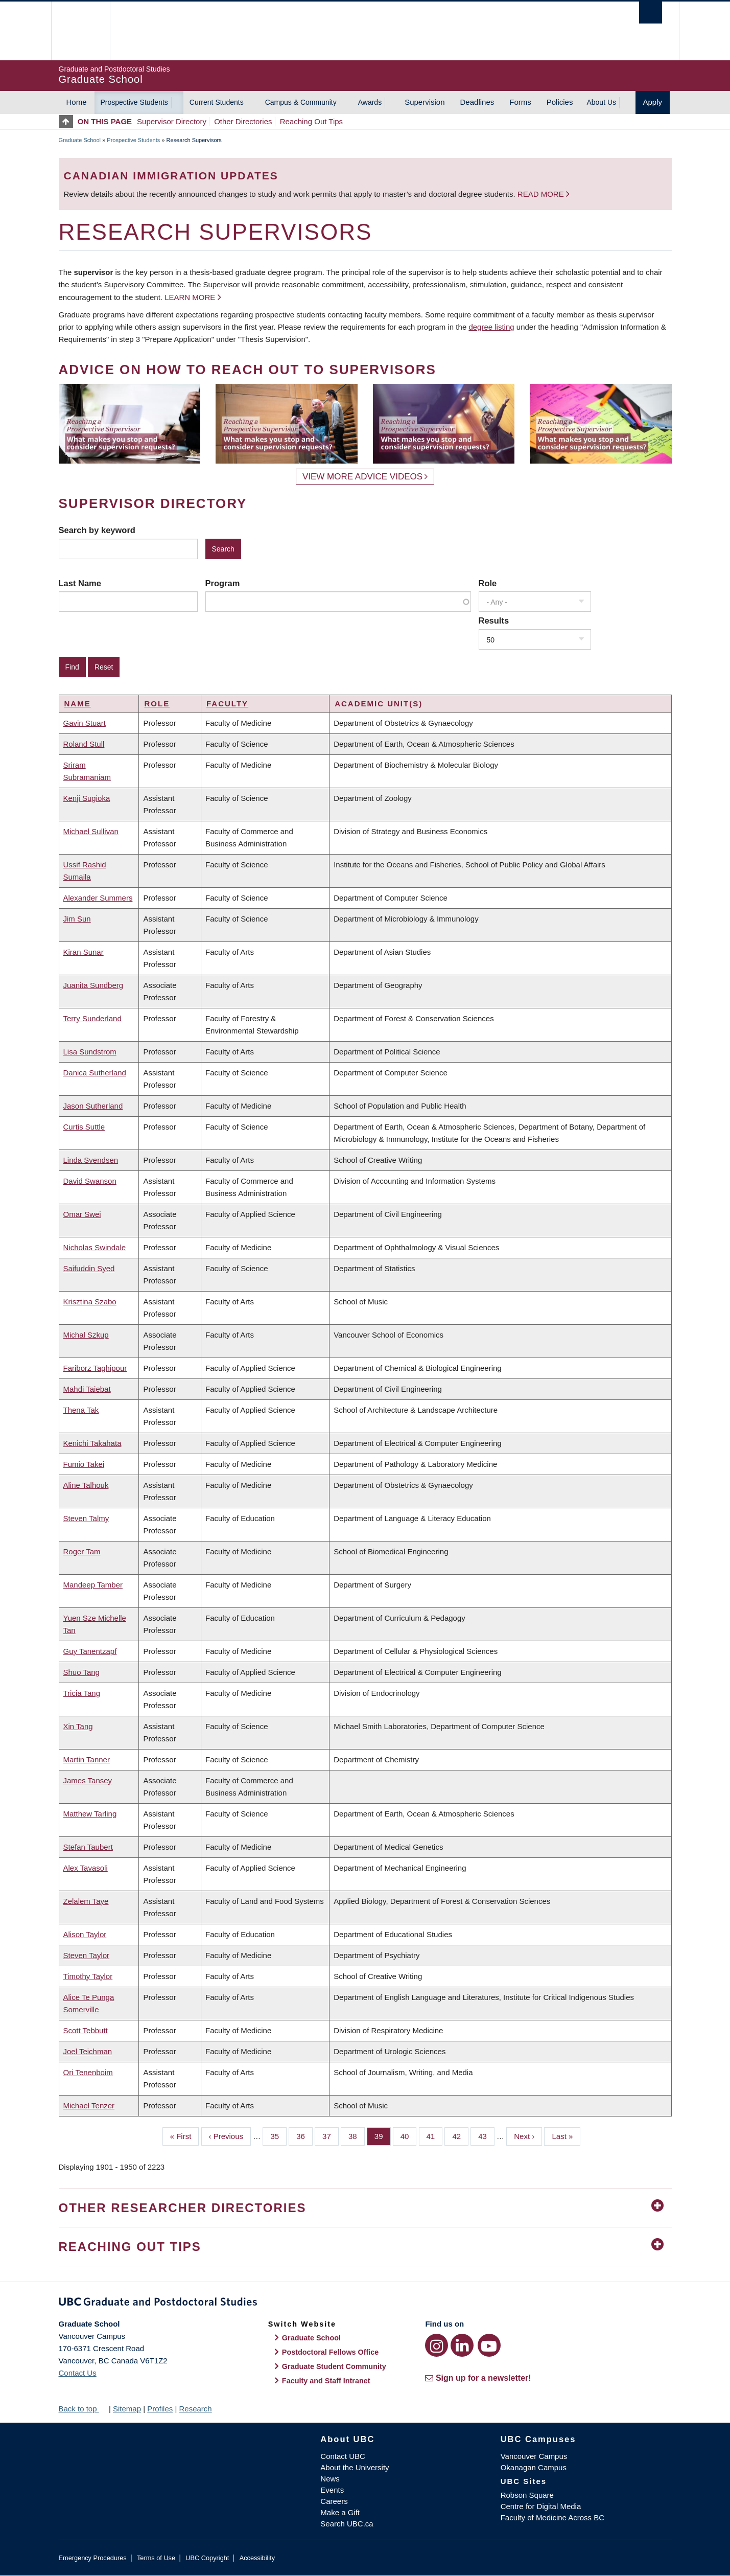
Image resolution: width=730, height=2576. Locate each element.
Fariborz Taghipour (95, 1368)
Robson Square (527, 2495)
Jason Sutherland (93, 1105)
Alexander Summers (98, 897)
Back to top (83, 2408)
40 (409, 2135)
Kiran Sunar (83, 952)
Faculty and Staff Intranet (326, 2381)
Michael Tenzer (89, 2105)
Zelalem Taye (86, 1901)
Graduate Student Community (334, 2366)
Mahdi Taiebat (87, 1389)
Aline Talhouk (86, 1485)
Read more (541, 194)
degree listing (491, 327)
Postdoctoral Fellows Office (330, 2352)
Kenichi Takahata (92, 1443)
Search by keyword (97, 530)
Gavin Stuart (84, 723)
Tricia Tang (82, 1693)
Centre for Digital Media (541, 2506)
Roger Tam (82, 1551)
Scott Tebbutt (85, 2030)
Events (332, 2490)
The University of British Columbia (80, 31)
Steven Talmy (86, 1518)
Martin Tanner (86, 1759)
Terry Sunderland (92, 1018)
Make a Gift (340, 2512)
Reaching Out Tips (311, 121)
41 (435, 2135)
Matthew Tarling (90, 1813)
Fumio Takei (84, 1464)
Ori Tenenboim (88, 2072)
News (330, 2478)
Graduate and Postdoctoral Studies (365, 2303)
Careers (333, 2501)
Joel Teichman (87, 2051)
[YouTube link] (489, 2345)
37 (330, 2135)
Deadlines (477, 102)
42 (460, 2135)
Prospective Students (134, 102)
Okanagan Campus (534, 2467)
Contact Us (78, 2372)
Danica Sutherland (94, 1072)
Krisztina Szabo (89, 1301)
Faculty (227, 703)
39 (382, 2135)
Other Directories (243, 121)
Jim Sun (77, 918)
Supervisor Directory (171, 121)
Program (222, 583)
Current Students (217, 102)
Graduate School (80, 140)
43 (486, 2135)
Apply (653, 102)
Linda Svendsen (91, 1160)
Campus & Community (301, 102)
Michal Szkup (86, 1334)
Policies (560, 102)
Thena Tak (81, 1410)
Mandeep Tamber (93, 1584)
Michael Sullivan (91, 831)
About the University (354, 2467)
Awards (370, 102)
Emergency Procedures (93, 2558)
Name (77, 703)
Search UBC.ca (346, 2523)
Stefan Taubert (88, 1847)
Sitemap (127, 2408)
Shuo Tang (81, 1672)
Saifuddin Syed (89, 1268)
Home (76, 102)
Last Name (80, 583)
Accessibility (257, 2558)
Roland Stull (84, 744)
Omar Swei (82, 1214)
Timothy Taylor (88, 1976)
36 (304, 2135)
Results (494, 620)
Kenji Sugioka (86, 798)
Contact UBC (342, 2456)
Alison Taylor (85, 1934)
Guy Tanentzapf (90, 1651)
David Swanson (89, 1181)
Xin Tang (78, 1726)
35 (278, 2135)
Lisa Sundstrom (89, 1051)
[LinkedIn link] (462, 2345)
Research (195, 2408)
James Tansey (87, 1780)
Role (488, 583)
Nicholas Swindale (94, 1247)
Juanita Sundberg (93, 985)
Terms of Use (156, 2558)
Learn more (189, 297)
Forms (520, 102)
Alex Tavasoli (85, 1868)
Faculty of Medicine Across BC (552, 2517)
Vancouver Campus (534, 2456)
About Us (601, 102)
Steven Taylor (86, 1955)
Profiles (160, 2408)
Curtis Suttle (84, 1126)
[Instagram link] (436, 2345)
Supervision (424, 102)
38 (356, 2135)
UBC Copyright (207, 2558)
